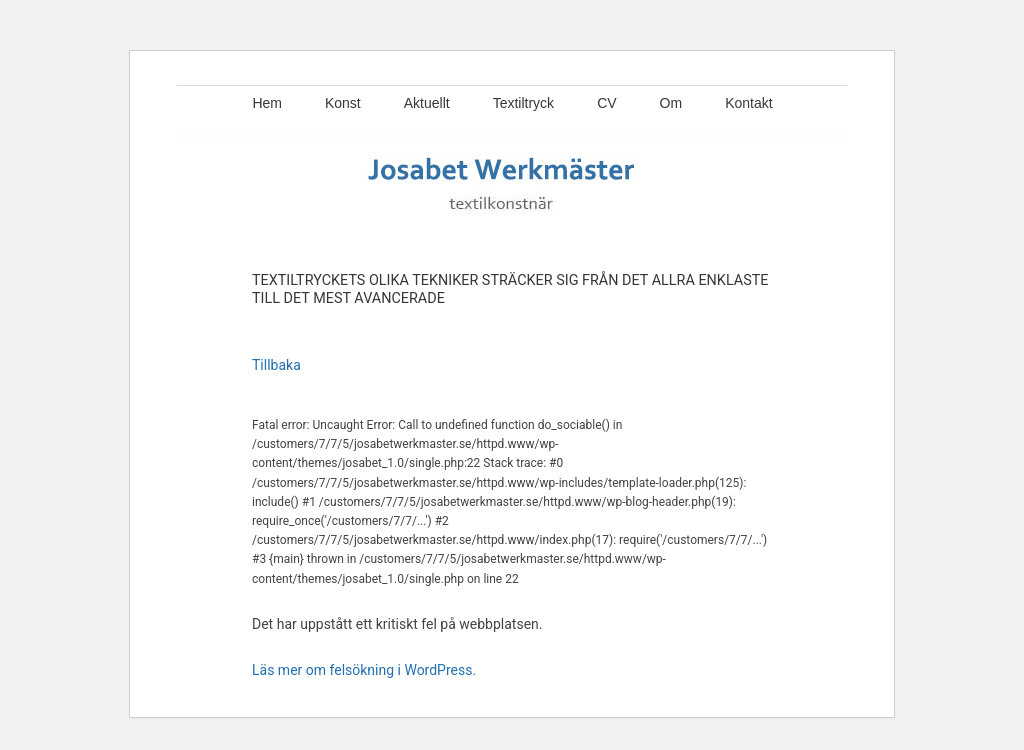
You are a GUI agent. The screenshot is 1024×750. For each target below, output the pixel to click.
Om (671, 103)
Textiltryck (523, 103)
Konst (343, 103)
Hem (267, 103)
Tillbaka (276, 365)
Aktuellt (427, 103)
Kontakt (748, 103)
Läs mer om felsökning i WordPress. (364, 670)
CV (606, 103)
